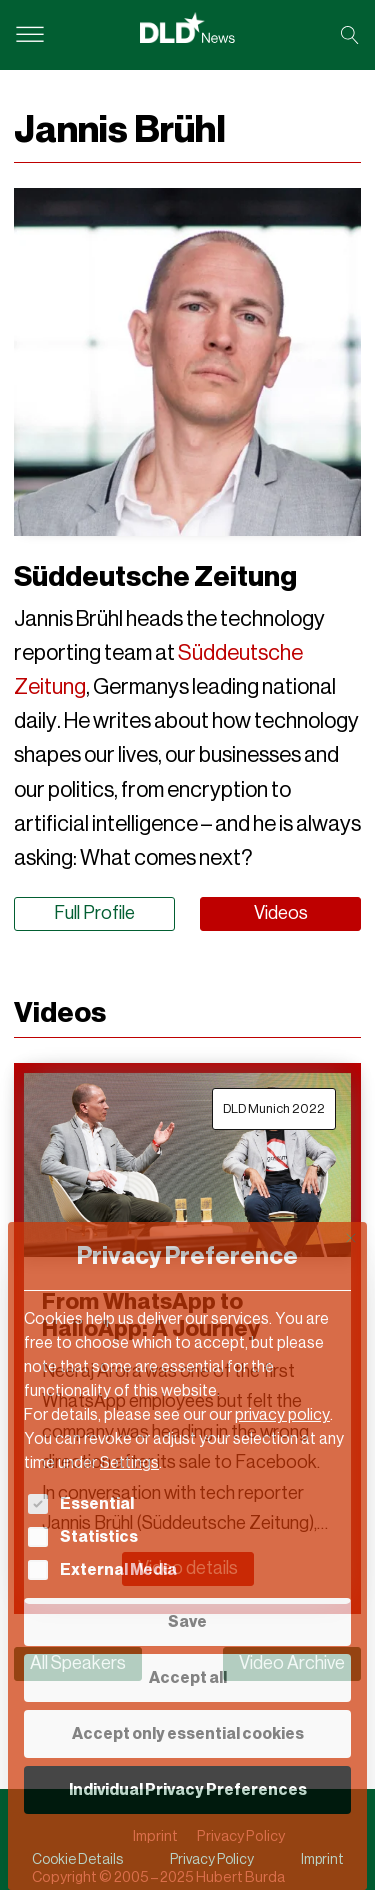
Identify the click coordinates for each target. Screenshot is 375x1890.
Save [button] (187, 1621)
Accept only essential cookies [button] (188, 1733)
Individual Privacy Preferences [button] (188, 1789)
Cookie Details (77, 1859)
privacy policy (282, 1414)
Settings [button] (129, 1462)
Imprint (322, 1859)
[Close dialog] (351, 1238)
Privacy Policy (212, 1859)
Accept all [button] (188, 1677)
